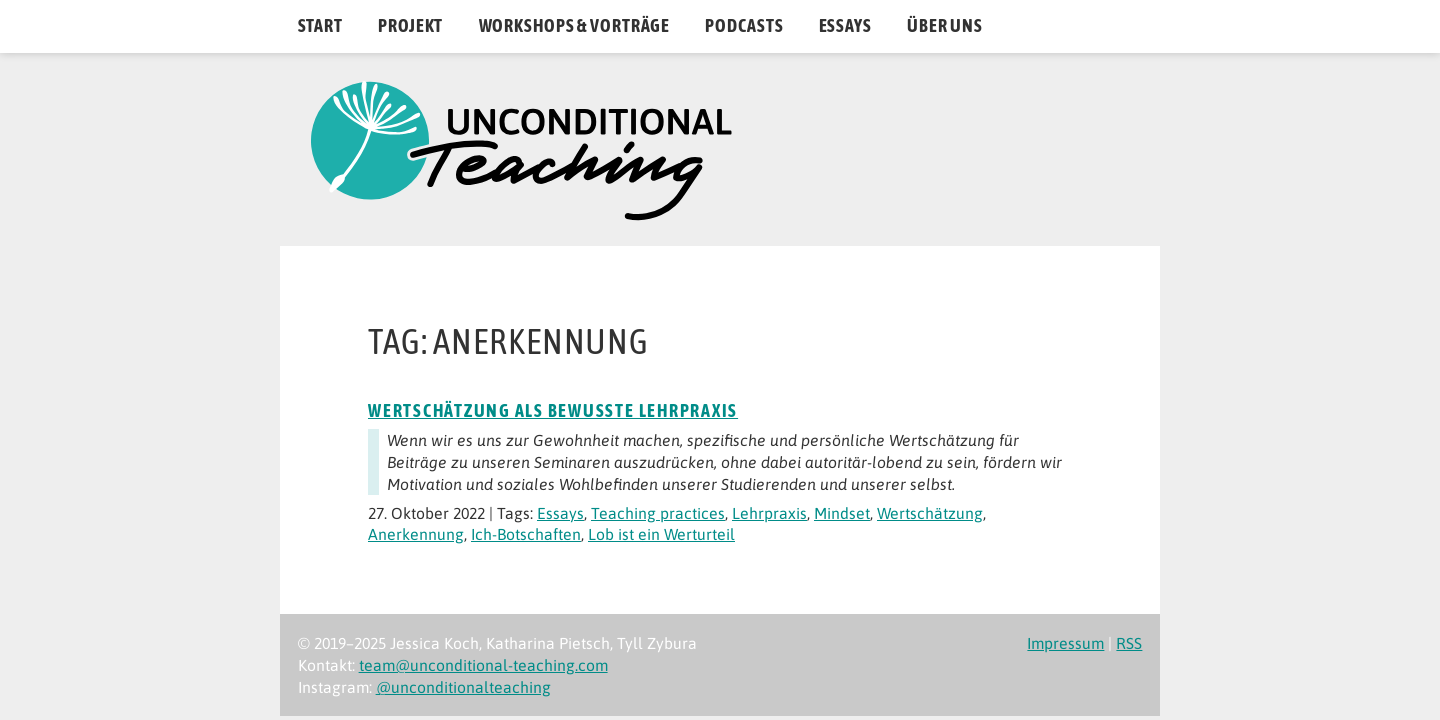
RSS (1129, 643)
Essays (845, 26)
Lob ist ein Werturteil (661, 534)
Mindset (842, 513)
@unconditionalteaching (463, 687)
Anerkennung (416, 534)
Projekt (410, 26)
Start (320, 26)
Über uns (945, 26)
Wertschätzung (930, 513)
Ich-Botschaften (526, 534)
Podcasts (744, 26)
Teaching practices (658, 513)
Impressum (1065, 643)
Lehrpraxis (769, 513)
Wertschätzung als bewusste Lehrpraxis (553, 411)
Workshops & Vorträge (575, 26)
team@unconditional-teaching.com (483, 665)
